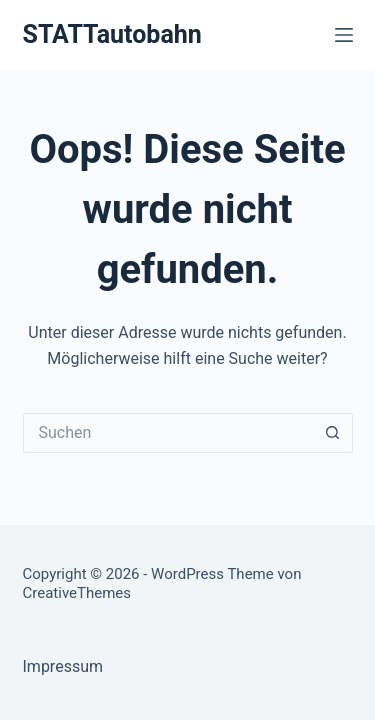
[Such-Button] (333, 433)
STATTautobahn (112, 34)
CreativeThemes (77, 593)
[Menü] (344, 35)
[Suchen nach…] (168, 433)
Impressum (63, 666)
